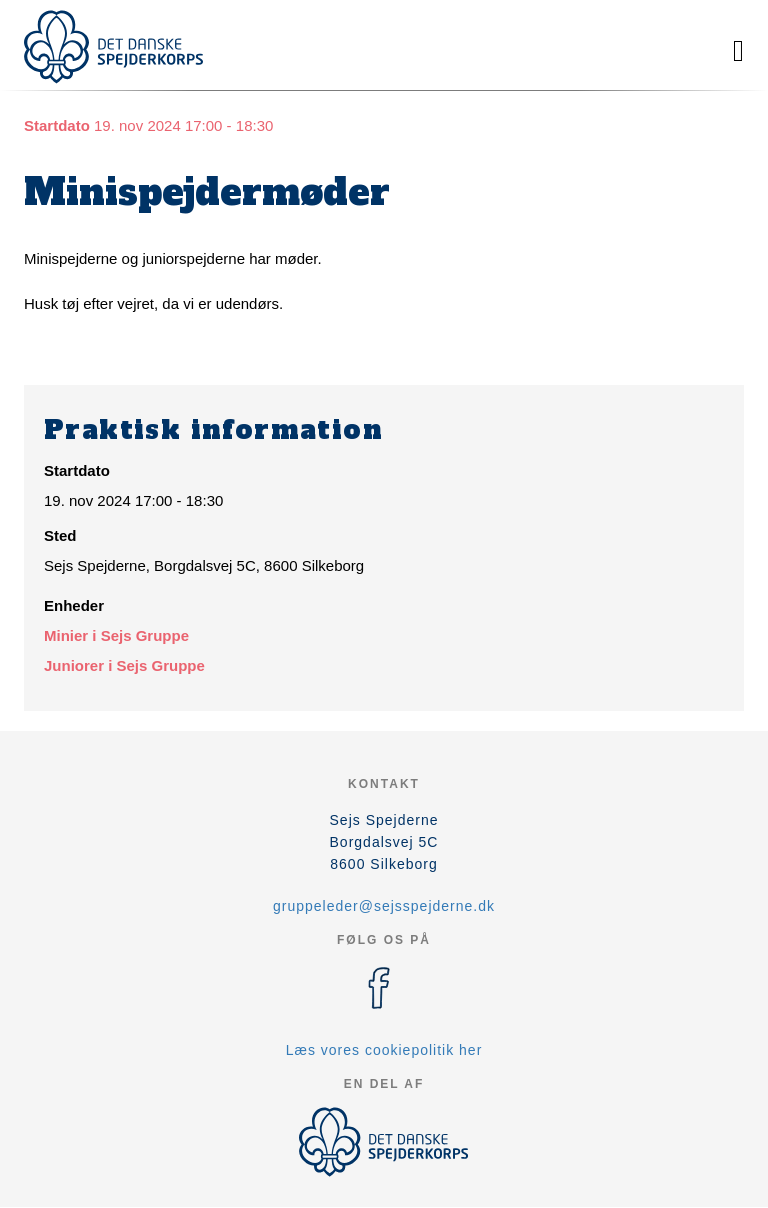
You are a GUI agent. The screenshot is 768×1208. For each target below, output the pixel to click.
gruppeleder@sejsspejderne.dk (384, 906)
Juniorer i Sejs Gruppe (124, 665)
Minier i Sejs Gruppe (116, 635)
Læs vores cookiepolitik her (384, 1050)
